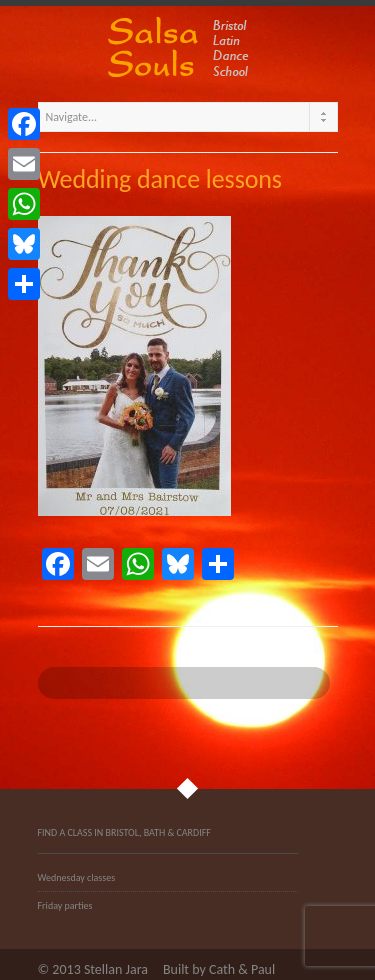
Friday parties (65, 905)
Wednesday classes (77, 877)
